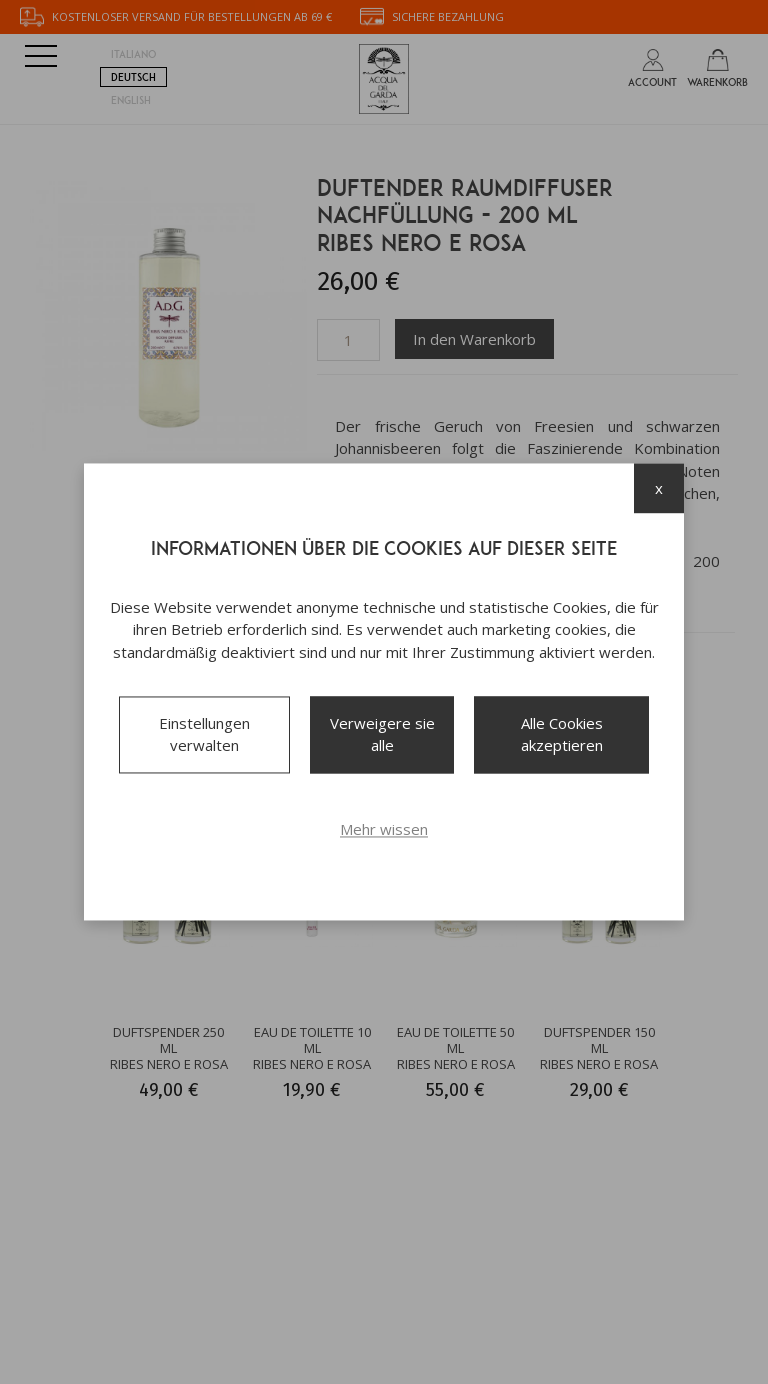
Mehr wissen (384, 829)
